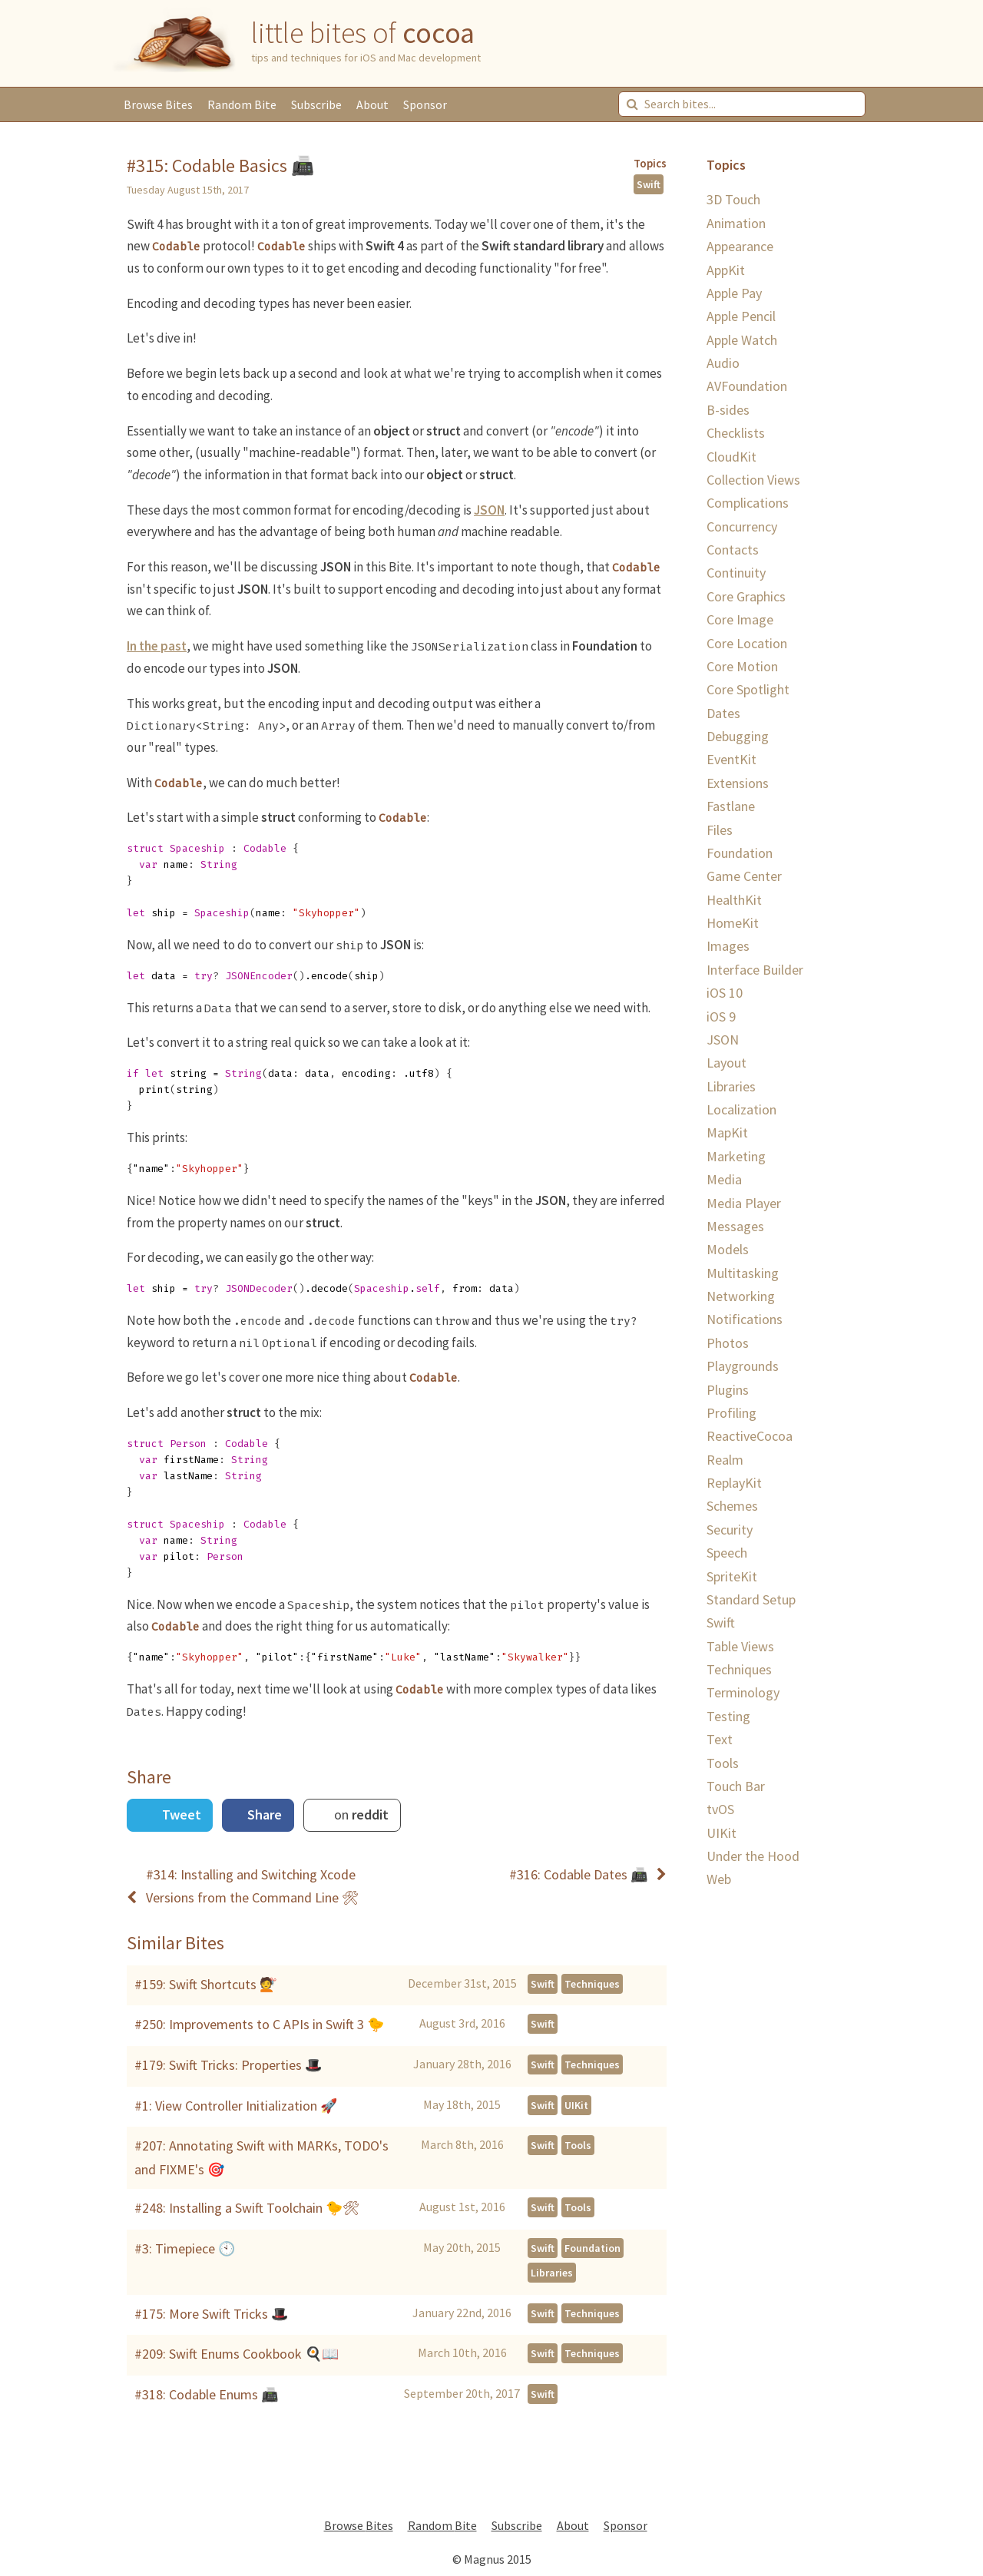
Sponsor (425, 104)
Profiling (731, 1413)
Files (720, 830)
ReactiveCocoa (750, 1436)
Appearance (740, 246)
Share (263, 1814)
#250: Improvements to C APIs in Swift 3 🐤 (259, 2024)
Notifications (745, 1319)
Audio (723, 363)
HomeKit (733, 923)
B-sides (728, 410)
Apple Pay (734, 293)
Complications (748, 503)
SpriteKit (732, 1576)
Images (728, 946)
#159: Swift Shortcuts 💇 (205, 1984)
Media (724, 1179)
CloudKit (731, 456)
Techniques (592, 1984)
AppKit (726, 270)
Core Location (747, 643)
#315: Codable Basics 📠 (220, 165)
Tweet (180, 1814)
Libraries (552, 2273)
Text (720, 1739)
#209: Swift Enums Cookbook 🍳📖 (236, 2353)
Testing (728, 1716)
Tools (577, 2145)
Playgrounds (743, 1366)
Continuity (736, 572)
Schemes (732, 1506)
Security (730, 1529)
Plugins (728, 1390)
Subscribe (316, 104)
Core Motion (742, 666)
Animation (736, 223)
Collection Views (753, 479)
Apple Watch (742, 340)
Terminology (743, 1692)
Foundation (592, 2248)
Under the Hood (753, 1856)
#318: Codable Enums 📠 (206, 2394)
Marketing (736, 1156)
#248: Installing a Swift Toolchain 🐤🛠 (247, 2208)
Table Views (740, 1646)
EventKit (731, 759)
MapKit (727, 1132)
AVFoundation (747, 386)
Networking (741, 1296)
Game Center (744, 876)
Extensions (738, 783)
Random (241, 104)
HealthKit (734, 900)
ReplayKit (734, 1483)
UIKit (576, 2105)
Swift (648, 184)
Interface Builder (755, 969)
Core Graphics (746, 596)
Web (719, 1879)
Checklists (736, 433)
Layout (726, 1062)
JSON (489, 510)
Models (728, 1249)
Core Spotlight (748, 689)
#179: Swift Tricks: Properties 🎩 (228, 2065)
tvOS (720, 1809)
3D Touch (733, 199)
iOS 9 (721, 1016)
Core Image (740, 619)
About (372, 104)
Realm (725, 1459)
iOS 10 (725, 993)
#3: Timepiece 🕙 (184, 2248)
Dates (723, 713)
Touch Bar (736, 1786)
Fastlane (731, 806)
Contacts (733, 549)
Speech (727, 1552)
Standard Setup (751, 1599)
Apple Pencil (741, 316)
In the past (157, 645)
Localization (741, 1109)
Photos (728, 1343)
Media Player (744, 1203)
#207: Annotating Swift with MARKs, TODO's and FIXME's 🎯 (261, 2157)
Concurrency (742, 526)
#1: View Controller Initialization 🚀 (235, 2105)
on (360, 1814)
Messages (735, 1226)
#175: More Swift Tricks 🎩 (211, 2314)
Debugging (738, 736)
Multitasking (743, 1273)
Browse (158, 104)
